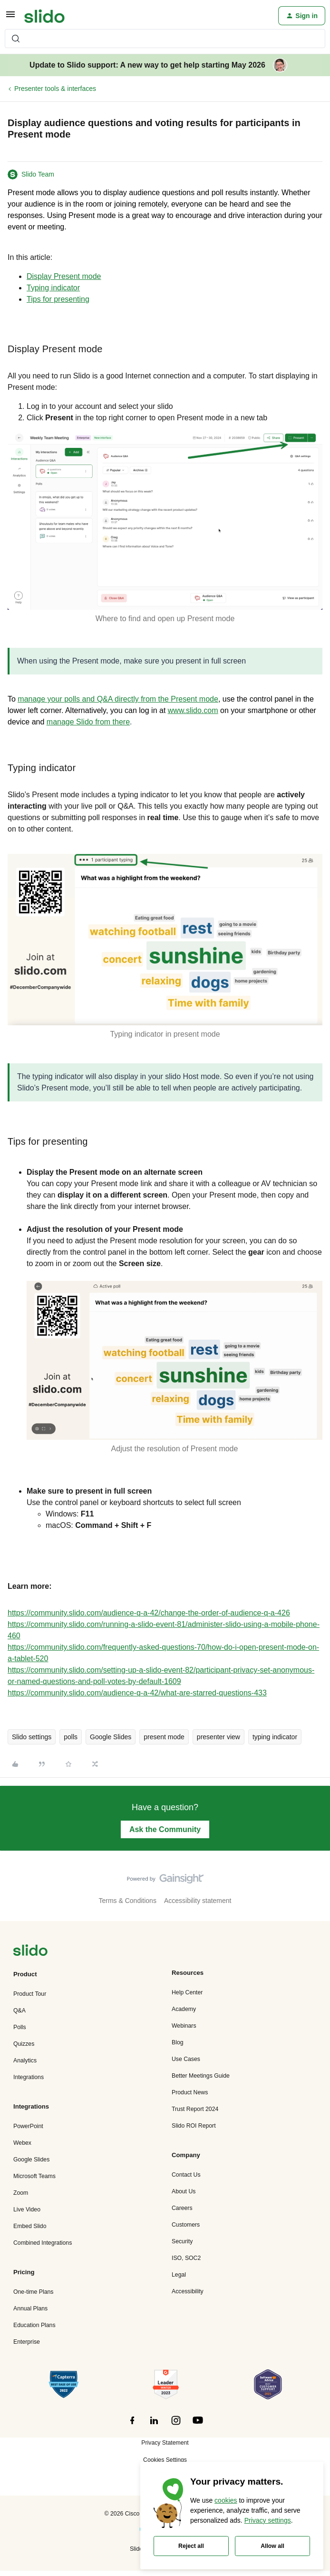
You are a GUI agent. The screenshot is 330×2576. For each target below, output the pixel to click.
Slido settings (31, 1737)
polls (71, 1737)
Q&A (19, 2010)
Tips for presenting (58, 299)
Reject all (191, 2546)
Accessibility (188, 2291)
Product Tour (29, 1994)
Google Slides (110, 1737)
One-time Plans (33, 2292)
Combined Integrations (42, 2242)
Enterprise (26, 2341)
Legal (179, 2274)
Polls (19, 2027)
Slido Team (37, 174)
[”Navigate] (30, 1951)
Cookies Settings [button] (165, 2460)
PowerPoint (28, 2126)
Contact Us (186, 2174)
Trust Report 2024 (195, 2109)
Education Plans (34, 2325)
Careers (182, 2208)
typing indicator (274, 1737)
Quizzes (23, 2044)
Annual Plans (30, 2308)
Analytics (25, 2060)
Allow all (272, 2546)
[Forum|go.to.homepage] (44, 15)
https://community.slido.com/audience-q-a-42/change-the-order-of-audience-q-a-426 (149, 1613)
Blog (178, 2042)
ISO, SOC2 (186, 2258)
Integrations (28, 2077)
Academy (184, 2009)
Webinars (184, 2025)
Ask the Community (165, 1829)
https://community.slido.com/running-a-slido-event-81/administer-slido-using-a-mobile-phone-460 (164, 1630)
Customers (186, 2224)
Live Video (26, 2209)
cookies (225, 2500)
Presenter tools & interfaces (55, 88)
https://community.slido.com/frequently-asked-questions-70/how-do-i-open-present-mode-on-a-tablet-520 (163, 1653)
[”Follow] (132, 2425)
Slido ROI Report (194, 2125)
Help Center (187, 1992)
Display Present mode (64, 276)
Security (182, 2241)
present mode (164, 1737)
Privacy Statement (164, 2442)
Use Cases (186, 2059)
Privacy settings (267, 2520)
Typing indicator (53, 288)
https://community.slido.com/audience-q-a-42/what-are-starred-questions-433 (137, 1693)
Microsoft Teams (34, 2176)
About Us (183, 2191)
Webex (22, 2143)
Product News (190, 2092)
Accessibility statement (198, 1900)
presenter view (218, 1737)
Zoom (20, 2193)
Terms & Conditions (127, 1900)
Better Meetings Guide (201, 2075)
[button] (10, 17)
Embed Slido (29, 2226)
